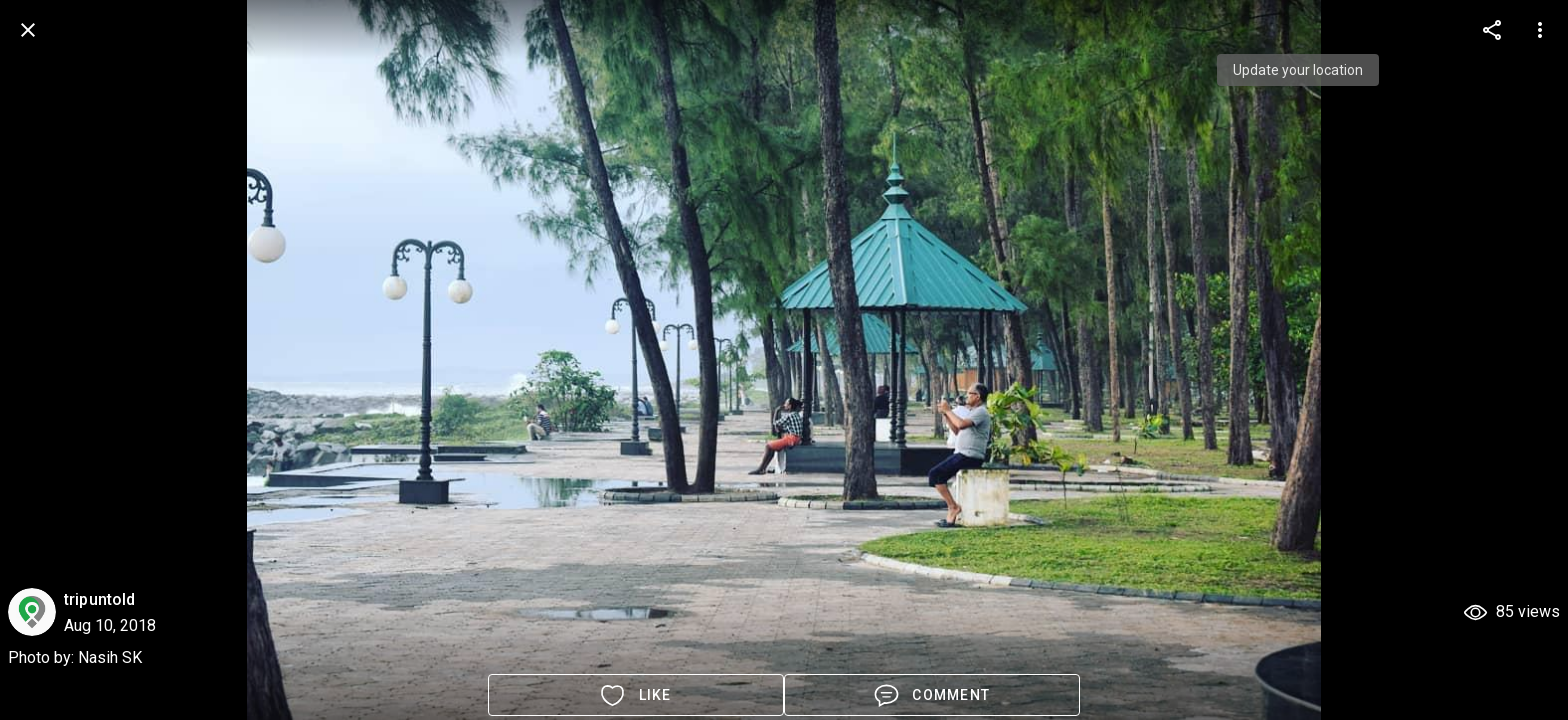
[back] (28, 30)
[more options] (1492, 30)
